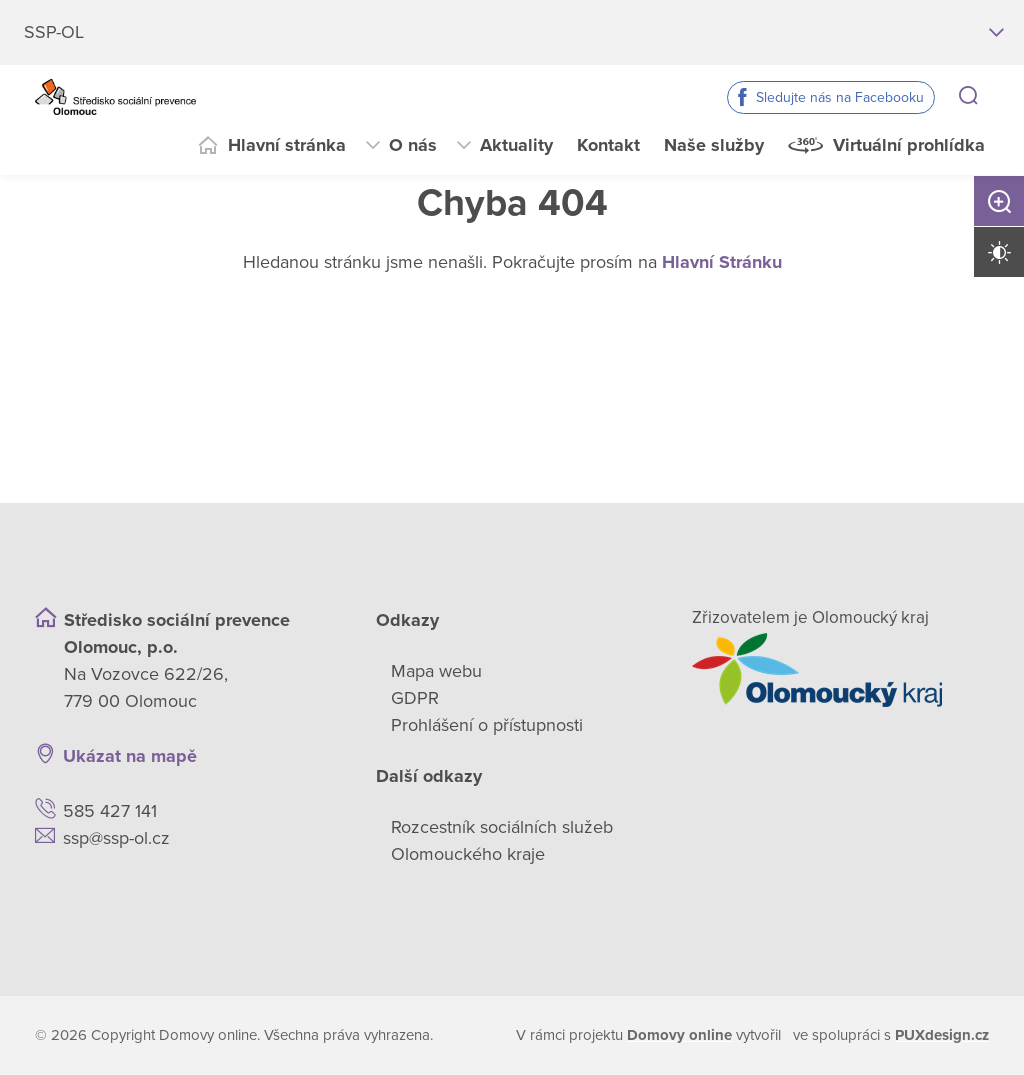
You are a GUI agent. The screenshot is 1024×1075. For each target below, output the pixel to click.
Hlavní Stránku (722, 262)
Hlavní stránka (287, 145)
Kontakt (608, 145)
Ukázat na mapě (130, 756)
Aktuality (516, 145)
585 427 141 (110, 811)
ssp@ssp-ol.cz (116, 838)
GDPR (415, 698)
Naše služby (714, 145)
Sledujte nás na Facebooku (840, 97)
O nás (413, 145)
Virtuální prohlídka (909, 145)
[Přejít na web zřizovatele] (840, 670)
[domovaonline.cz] (679, 1035)
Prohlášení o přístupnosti (487, 725)
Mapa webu (436, 671)
